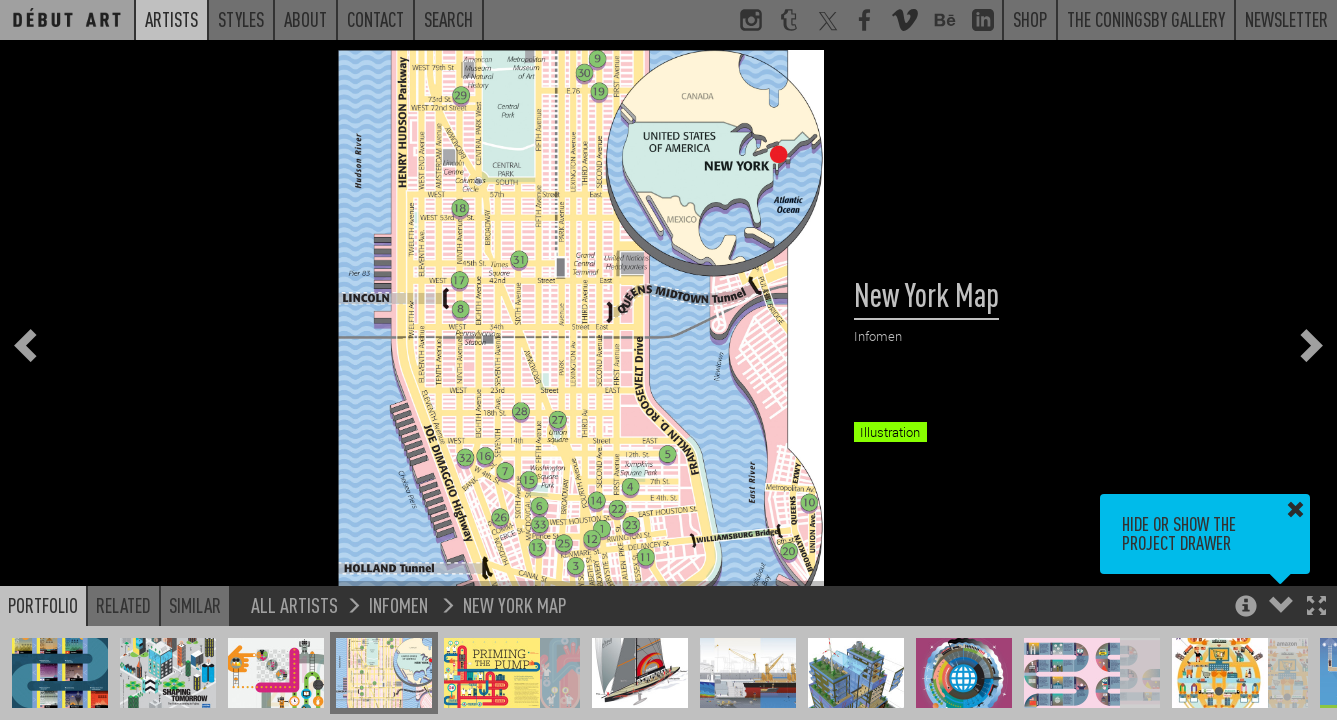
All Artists (294, 604)
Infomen (400, 604)
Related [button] (123, 605)
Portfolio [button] (43, 605)
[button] (1316, 607)
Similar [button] (195, 605)
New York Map (515, 604)
